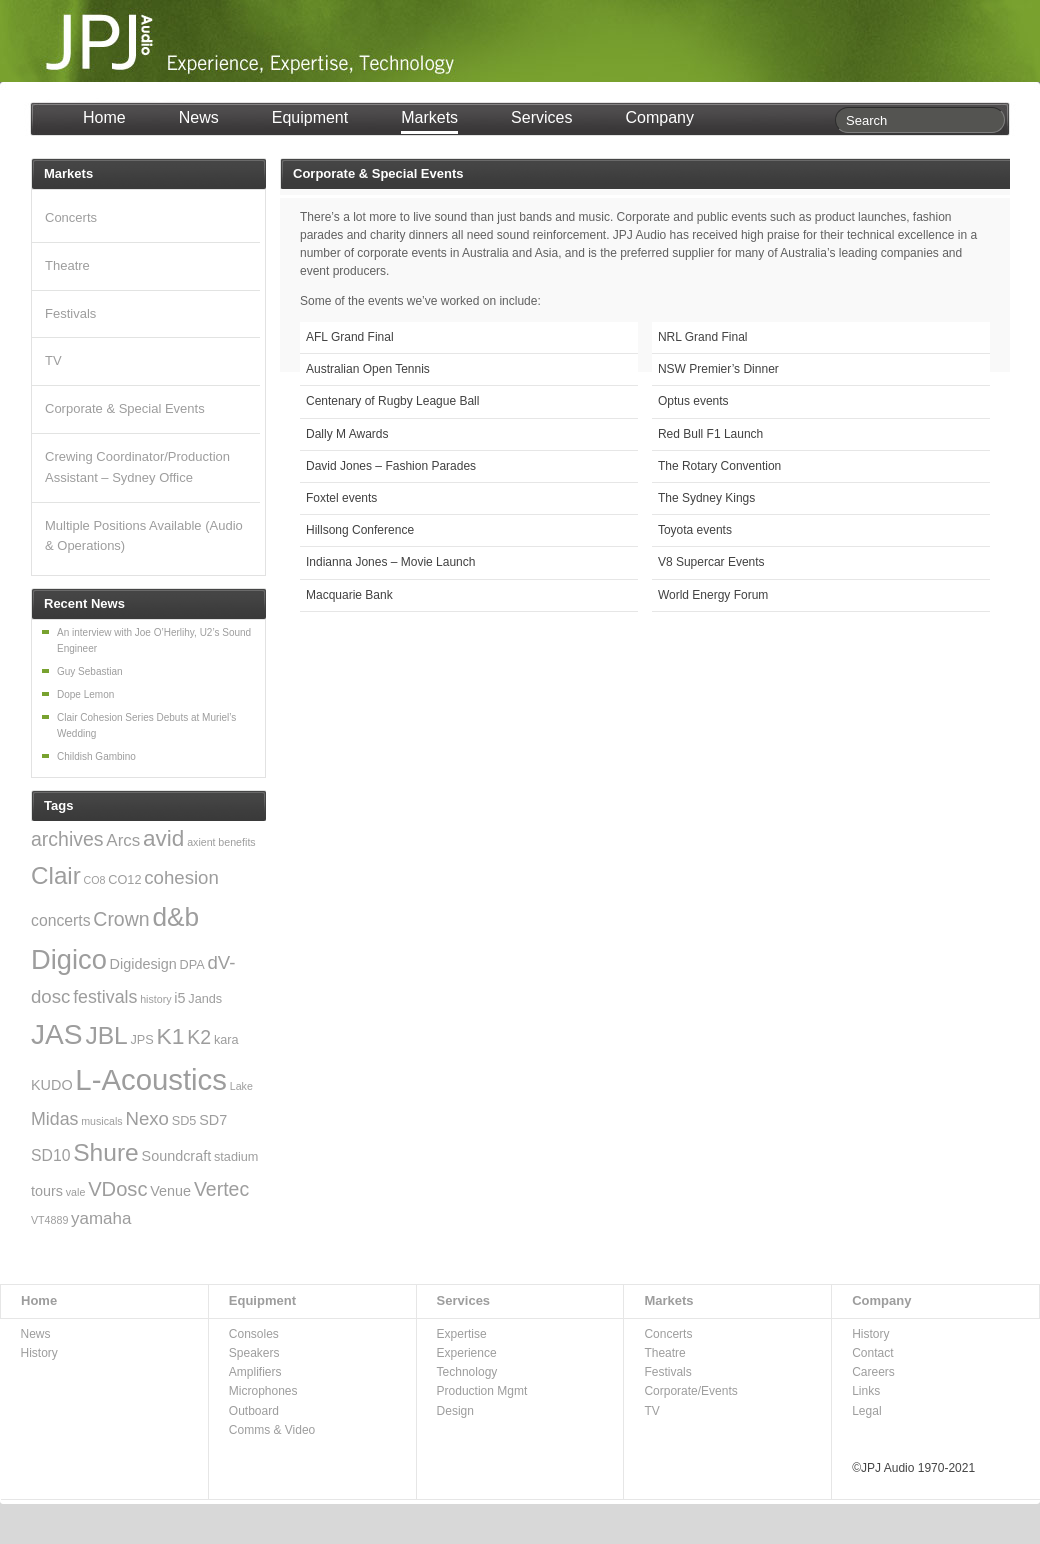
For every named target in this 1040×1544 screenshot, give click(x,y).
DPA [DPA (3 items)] (192, 965)
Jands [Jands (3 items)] (205, 999)
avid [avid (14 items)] (163, 838)
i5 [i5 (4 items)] (179, 998)
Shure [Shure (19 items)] (106, 1152)
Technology (467, 1372)
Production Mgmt (482, 1391)
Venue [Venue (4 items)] (170, 1191)
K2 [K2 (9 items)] (199, 1037)
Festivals (70, 313)
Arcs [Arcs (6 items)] (123, 840)
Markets (429, 117)
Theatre (67, 265)
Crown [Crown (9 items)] (121, 919)
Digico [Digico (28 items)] (69, 959)
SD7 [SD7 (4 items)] (213, 1120)
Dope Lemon (85, 694)
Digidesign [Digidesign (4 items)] (143, 964)
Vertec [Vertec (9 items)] (221, 1189)
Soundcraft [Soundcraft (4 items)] (177, 1156)
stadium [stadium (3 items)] (236, 1157)
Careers (873, 1372)
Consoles (254, 1334)
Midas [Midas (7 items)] (54, 1119)
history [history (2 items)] (155, 999)
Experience (467, 1353)
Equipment (310, 117)
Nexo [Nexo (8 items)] (146, 1118)
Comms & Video (272, 1430)
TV (53, 360)
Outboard (254, 1411)
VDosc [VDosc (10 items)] (117, 1189)
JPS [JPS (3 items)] (142, 1040)
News (199, 117)
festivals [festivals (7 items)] (105, 997)
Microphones (263, 1391)
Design (455, 1411)
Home (104, 117)
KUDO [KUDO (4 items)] (52, 1085)
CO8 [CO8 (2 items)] (95, 880)
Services (541, 117)
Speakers (254, 1353)
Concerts (71, 217)
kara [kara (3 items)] (226, 1040)
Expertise (462, 1334)
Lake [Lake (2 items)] (241, 1086)
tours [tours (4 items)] (47, 1191)
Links (866, 1391)
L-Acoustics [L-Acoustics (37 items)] (151, 1079)
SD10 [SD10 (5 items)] (50, 1155)
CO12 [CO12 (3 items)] (124, 880)
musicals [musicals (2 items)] (101, 1121)
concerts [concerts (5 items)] (61, 920)
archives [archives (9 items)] (67, 839)
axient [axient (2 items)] (201, 842)
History (39, 1353)
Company (659, 117)
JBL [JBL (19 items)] (106, 1035)
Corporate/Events (690, 1391)
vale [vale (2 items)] (76, 1192)
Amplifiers (255, 1372)
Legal (866, 1411)
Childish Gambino (96, 756)
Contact (872, 1353)
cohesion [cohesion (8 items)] (181, 877)
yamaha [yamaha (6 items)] (101, 1218)
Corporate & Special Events (125, 408)
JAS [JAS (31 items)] (57, 1034)
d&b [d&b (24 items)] (175, 917)
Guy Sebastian (90, 671)
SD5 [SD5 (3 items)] (184, 1121)
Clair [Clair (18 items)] (56, 875)
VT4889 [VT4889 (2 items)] (49, 1220)
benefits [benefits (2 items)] (236, 842)
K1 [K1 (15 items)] (171, 1036)
